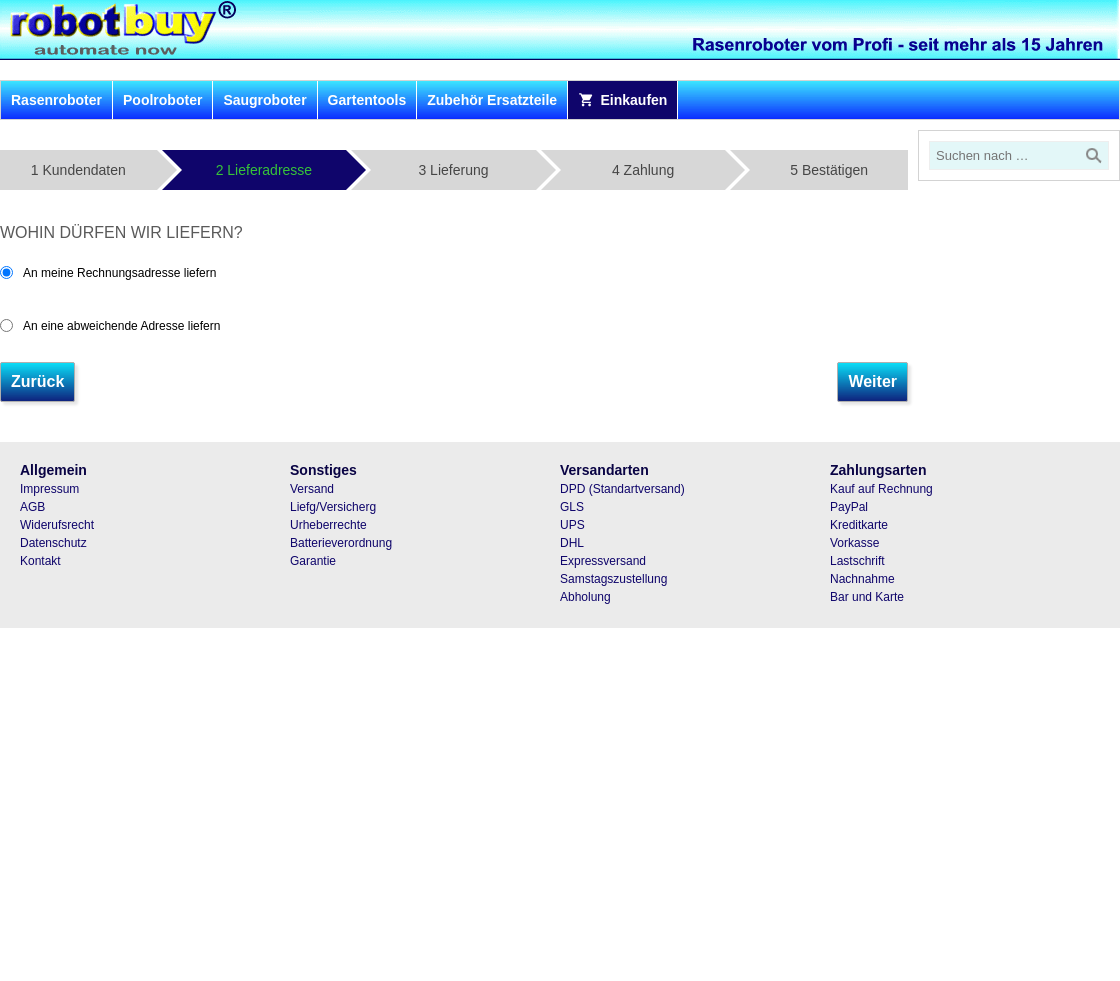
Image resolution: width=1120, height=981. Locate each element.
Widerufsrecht (57, 525)
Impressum (49, 489)
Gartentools (367, 100)
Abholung (585, 597)
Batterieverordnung (341, 543)
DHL (572, 543)
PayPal (849, 507)
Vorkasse (854, 543)
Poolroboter (162, 100)
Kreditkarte (859, 525)
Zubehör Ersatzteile (492, 100)
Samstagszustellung (613, 579)
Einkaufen (622, 100)
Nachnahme (862, 579)
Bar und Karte (867, 597)
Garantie (313, 561)
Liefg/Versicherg (333, 507)
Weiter (872, 381)
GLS (572, 507)
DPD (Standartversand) (622, 489)
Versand (312, 489)
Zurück (37, 381)
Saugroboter (264, 100)
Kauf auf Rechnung (881, 489)
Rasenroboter (56, 100)
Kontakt (40, 561)
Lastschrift (857, 561)
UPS (572, 525)
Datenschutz (53, 543)
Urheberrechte (328, 525)
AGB (32, 507)
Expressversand (603, 561)
